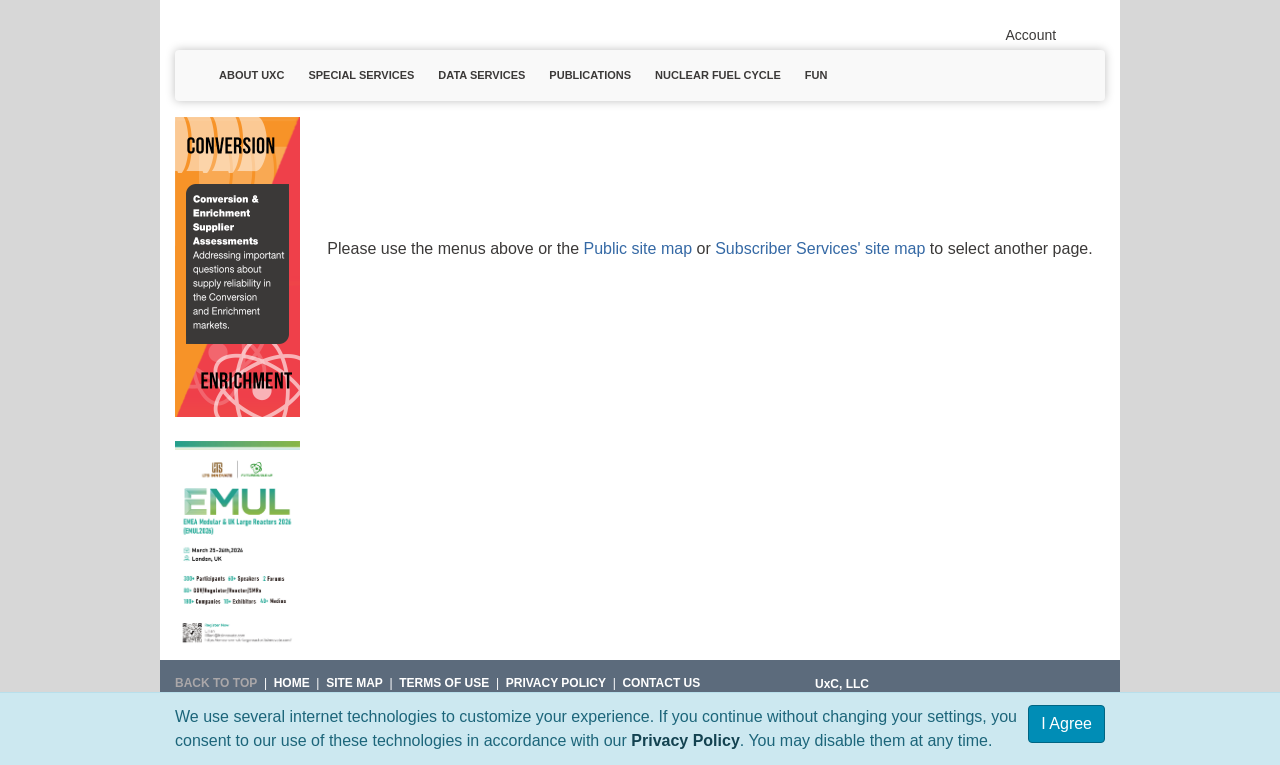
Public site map (638, 248)
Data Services (481, 75)
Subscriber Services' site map (820, 248)
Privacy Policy (685, 740)
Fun (816, 75)
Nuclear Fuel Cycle (718, 75)
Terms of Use (444, 683)
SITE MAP (354, 683)
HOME (292, 683)
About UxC (251, 75)
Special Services (361, 75)
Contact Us (661, 683)
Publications (590, 75)
